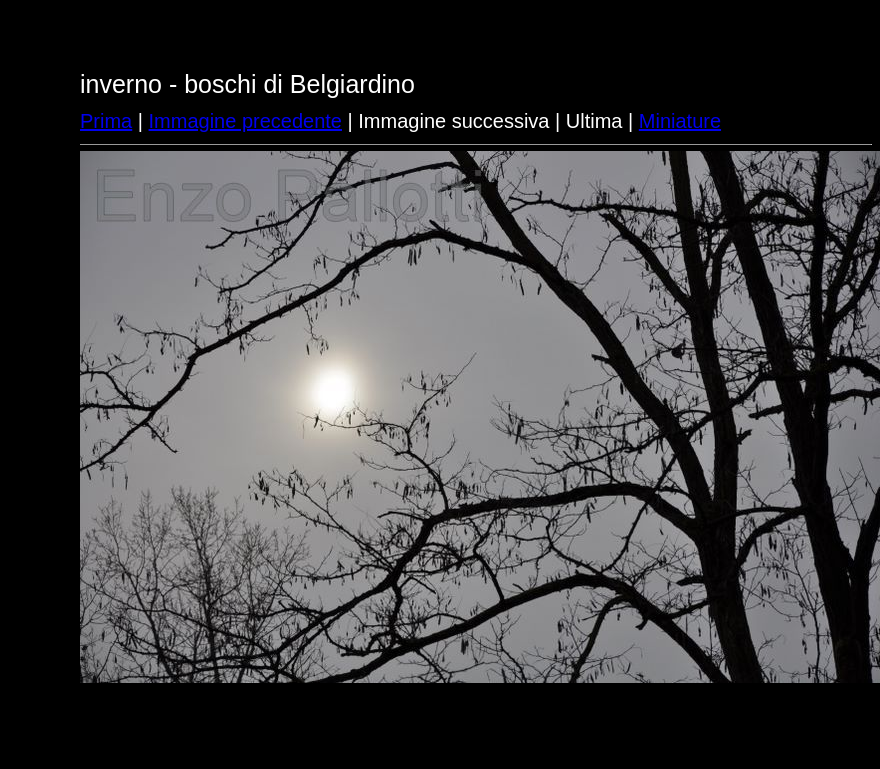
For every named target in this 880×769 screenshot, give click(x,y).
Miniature (680, 121)
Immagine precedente (245, 121)
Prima (106, 121)
